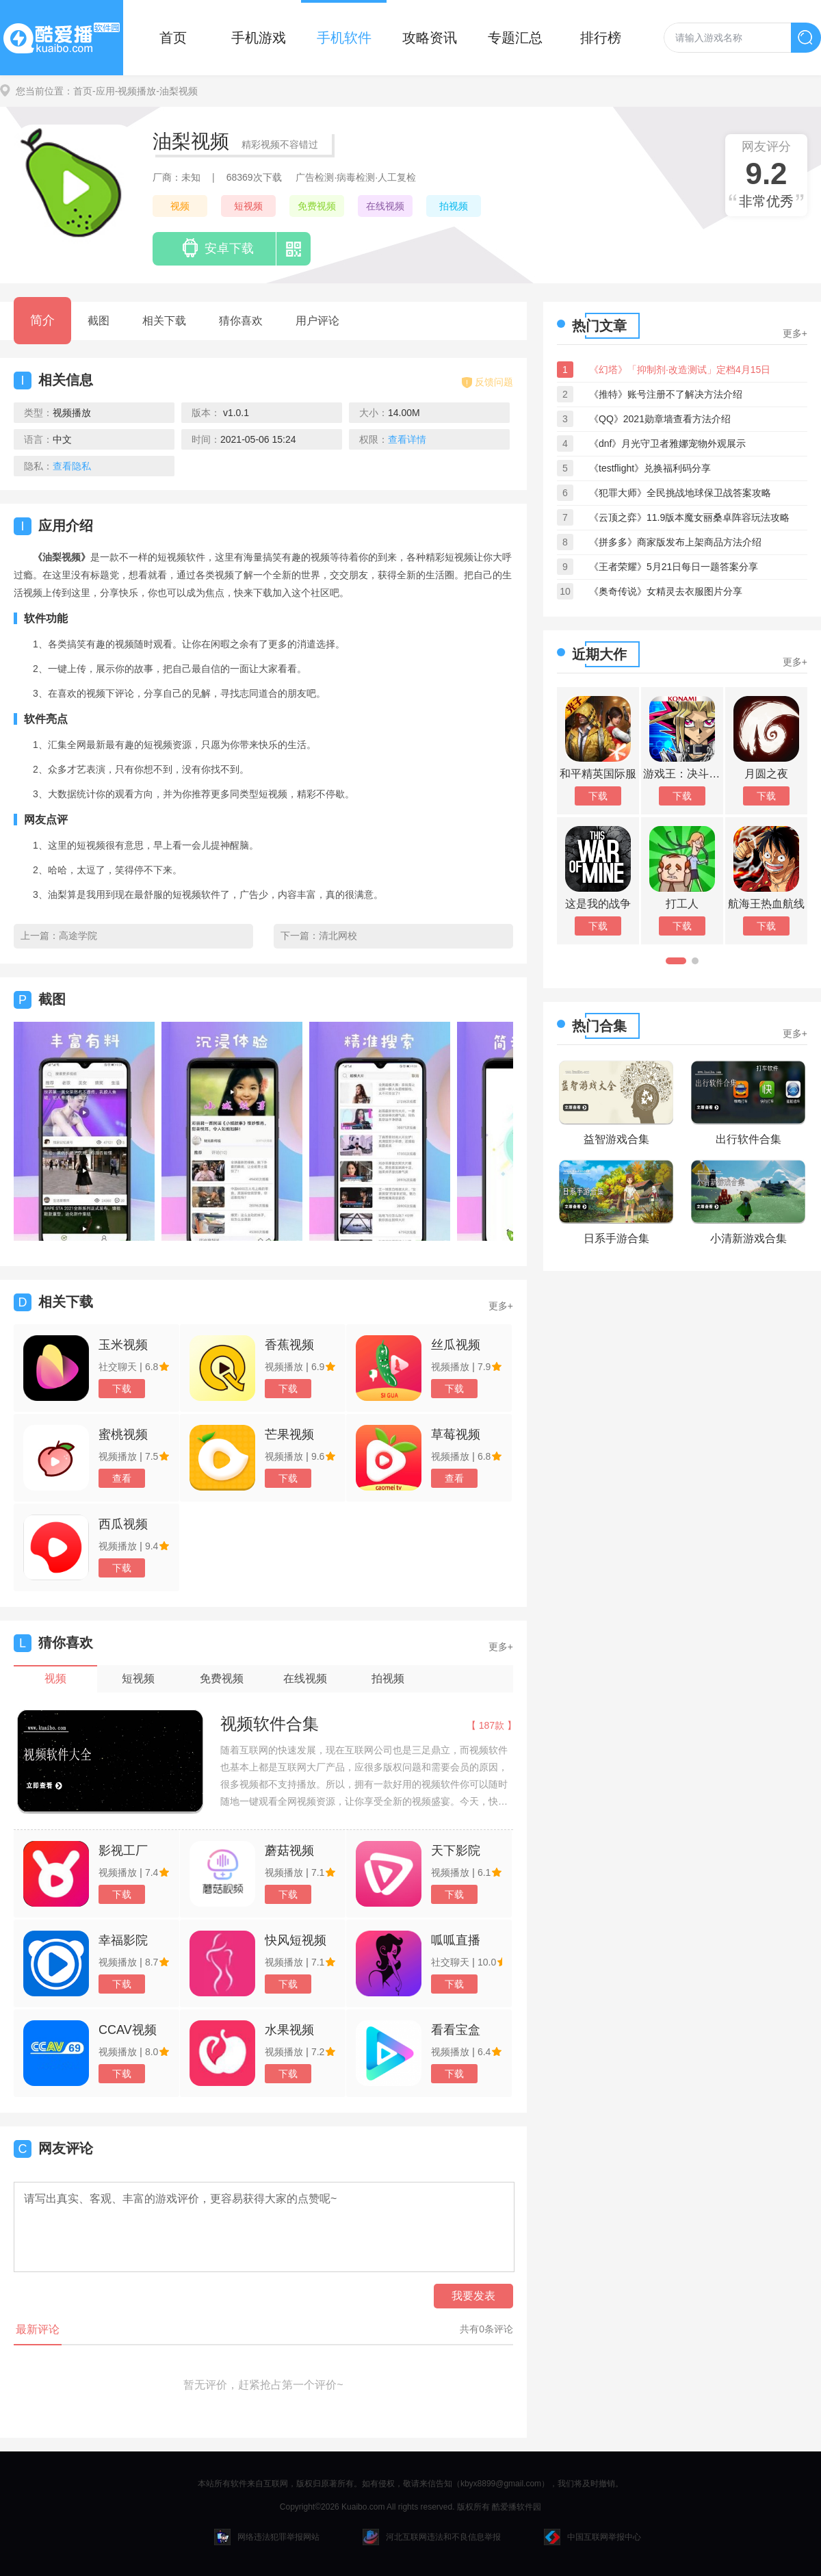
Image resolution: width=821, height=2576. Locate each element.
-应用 (103, 91)
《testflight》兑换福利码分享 (650, 468)
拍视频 (453, 206)
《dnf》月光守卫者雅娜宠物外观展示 (667, 443)
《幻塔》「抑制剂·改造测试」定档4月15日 (679, 369)
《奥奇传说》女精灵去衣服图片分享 (665, 591)
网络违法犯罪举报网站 (267, 2537)
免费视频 (317, 206)
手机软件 (344, 37)
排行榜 (600, 37)
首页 (173, 37)
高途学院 (78, 935)
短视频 (248, 206)
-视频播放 (136, 91)
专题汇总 (515, 37)
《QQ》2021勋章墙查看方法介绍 (660, 418)
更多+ (500, 1305)
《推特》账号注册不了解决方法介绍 (665, 394)
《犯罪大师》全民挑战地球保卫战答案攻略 (680, 492)
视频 (180, 206)
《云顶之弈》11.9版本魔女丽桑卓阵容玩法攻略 (689, 517)
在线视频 (385, 206)
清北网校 (338, 935)
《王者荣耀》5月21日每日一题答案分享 (673, 566)
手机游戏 (258, 37)
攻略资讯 (429, 37)
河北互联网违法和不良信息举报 (432, 2537)
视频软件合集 (269, 1723)
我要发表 (473, 2296)
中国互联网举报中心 (592, 2537)
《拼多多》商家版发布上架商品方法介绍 (675, 542)
